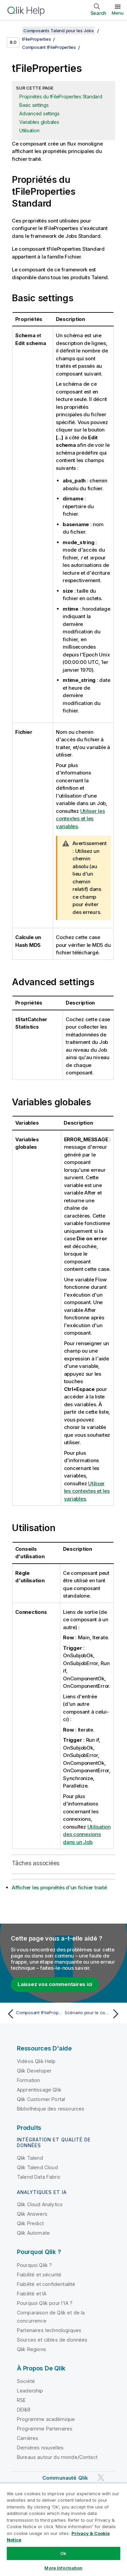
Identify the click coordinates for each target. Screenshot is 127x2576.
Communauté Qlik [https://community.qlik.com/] (65, 2478)
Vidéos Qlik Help (36, 2061)
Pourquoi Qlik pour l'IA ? (44, 2303)
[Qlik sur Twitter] (101, 2478)
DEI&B (23, 2409)
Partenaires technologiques (49, 2330)
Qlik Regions (31, 2349)
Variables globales (39, 122)
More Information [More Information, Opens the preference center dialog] (63, 2568)
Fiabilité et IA (31, 2293)
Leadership (30, 2390)
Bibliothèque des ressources (50, 2109)
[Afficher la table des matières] (13, 30)
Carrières (27, 2438)
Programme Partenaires (44, 2428)
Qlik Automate (33, 2233)
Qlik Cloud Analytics (40, 2204)
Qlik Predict (30, 2223)
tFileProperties (36, 39)
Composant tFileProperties (49, 47)
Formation (28, 2080)
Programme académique (46, 2419)
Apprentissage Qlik (39, 2090)
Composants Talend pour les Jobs (58, 30)
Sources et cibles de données (52, 2340)
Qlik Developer (34, 2071)
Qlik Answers (32, 2214)
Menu (118, 13)
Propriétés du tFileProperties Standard (60, 96)
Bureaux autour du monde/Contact (57, 2457)
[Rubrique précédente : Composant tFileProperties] (33, 2013)
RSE (21, 2400)
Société (26, 2381)
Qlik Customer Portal (41, 2099)
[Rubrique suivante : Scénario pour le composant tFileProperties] (93, 2013)
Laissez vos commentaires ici (55, 1984)
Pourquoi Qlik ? (34, 2265)
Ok (63, 2553)
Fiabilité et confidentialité (46, 2284)
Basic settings (34, 105)
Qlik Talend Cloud (37, 2167)
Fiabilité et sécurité (39, 2274)
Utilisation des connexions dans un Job (87, 1834)
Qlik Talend (30, 2158)
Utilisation (29, 130)
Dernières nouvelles (40, 2447)
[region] (63, 2529)
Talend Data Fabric (39, 2177)
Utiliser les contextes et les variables (80, 818)
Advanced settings (39, 113)
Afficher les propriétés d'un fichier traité (59, 1887)
